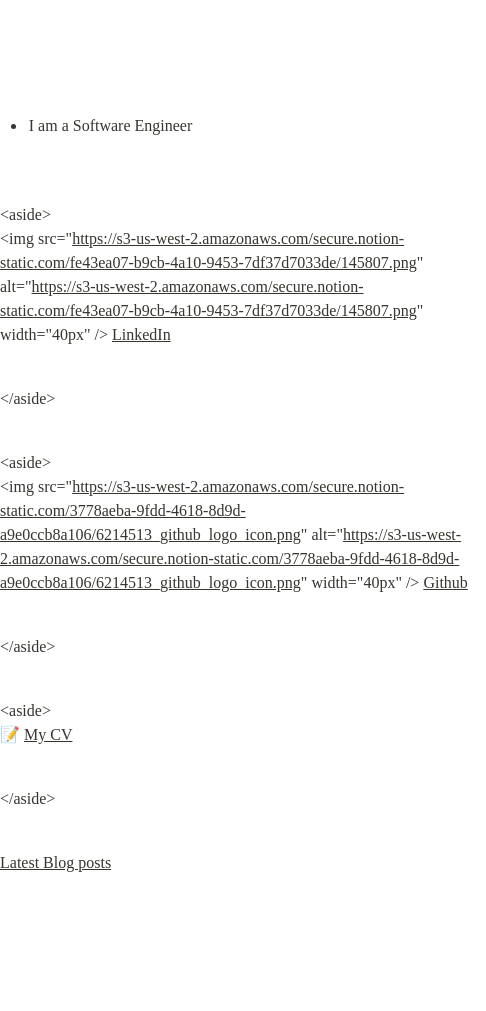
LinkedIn (141, 334)
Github (445, 582)
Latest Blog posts (55, 862)
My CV (48, 734)
